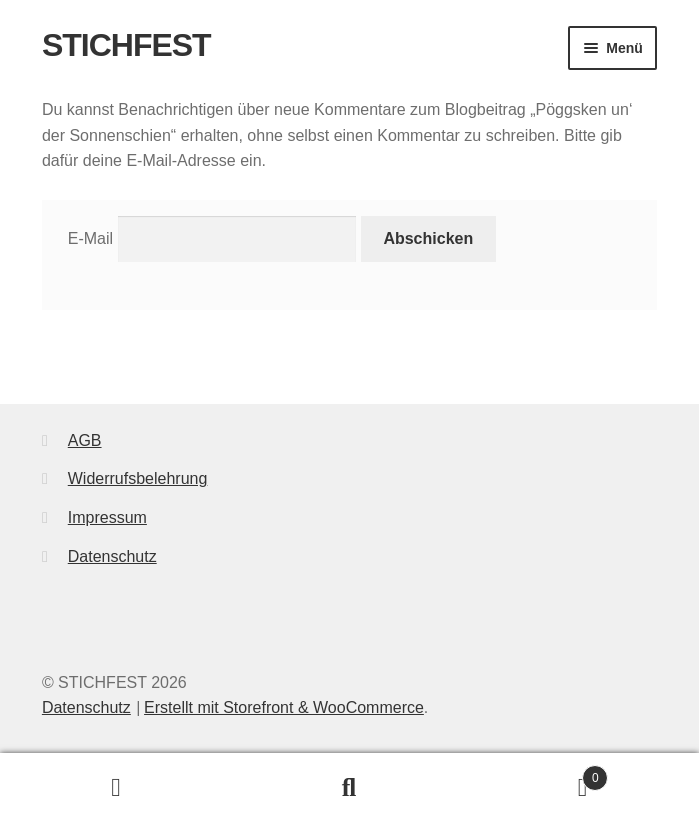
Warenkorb (537, 774)
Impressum (107, 517)
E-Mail (90, 238)
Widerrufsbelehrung (138, 478)
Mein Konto (116, 788)
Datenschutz (112, 556)
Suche (349, 788)
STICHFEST (126, 45)
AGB (85, 440)
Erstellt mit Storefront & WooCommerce (284, 707)
